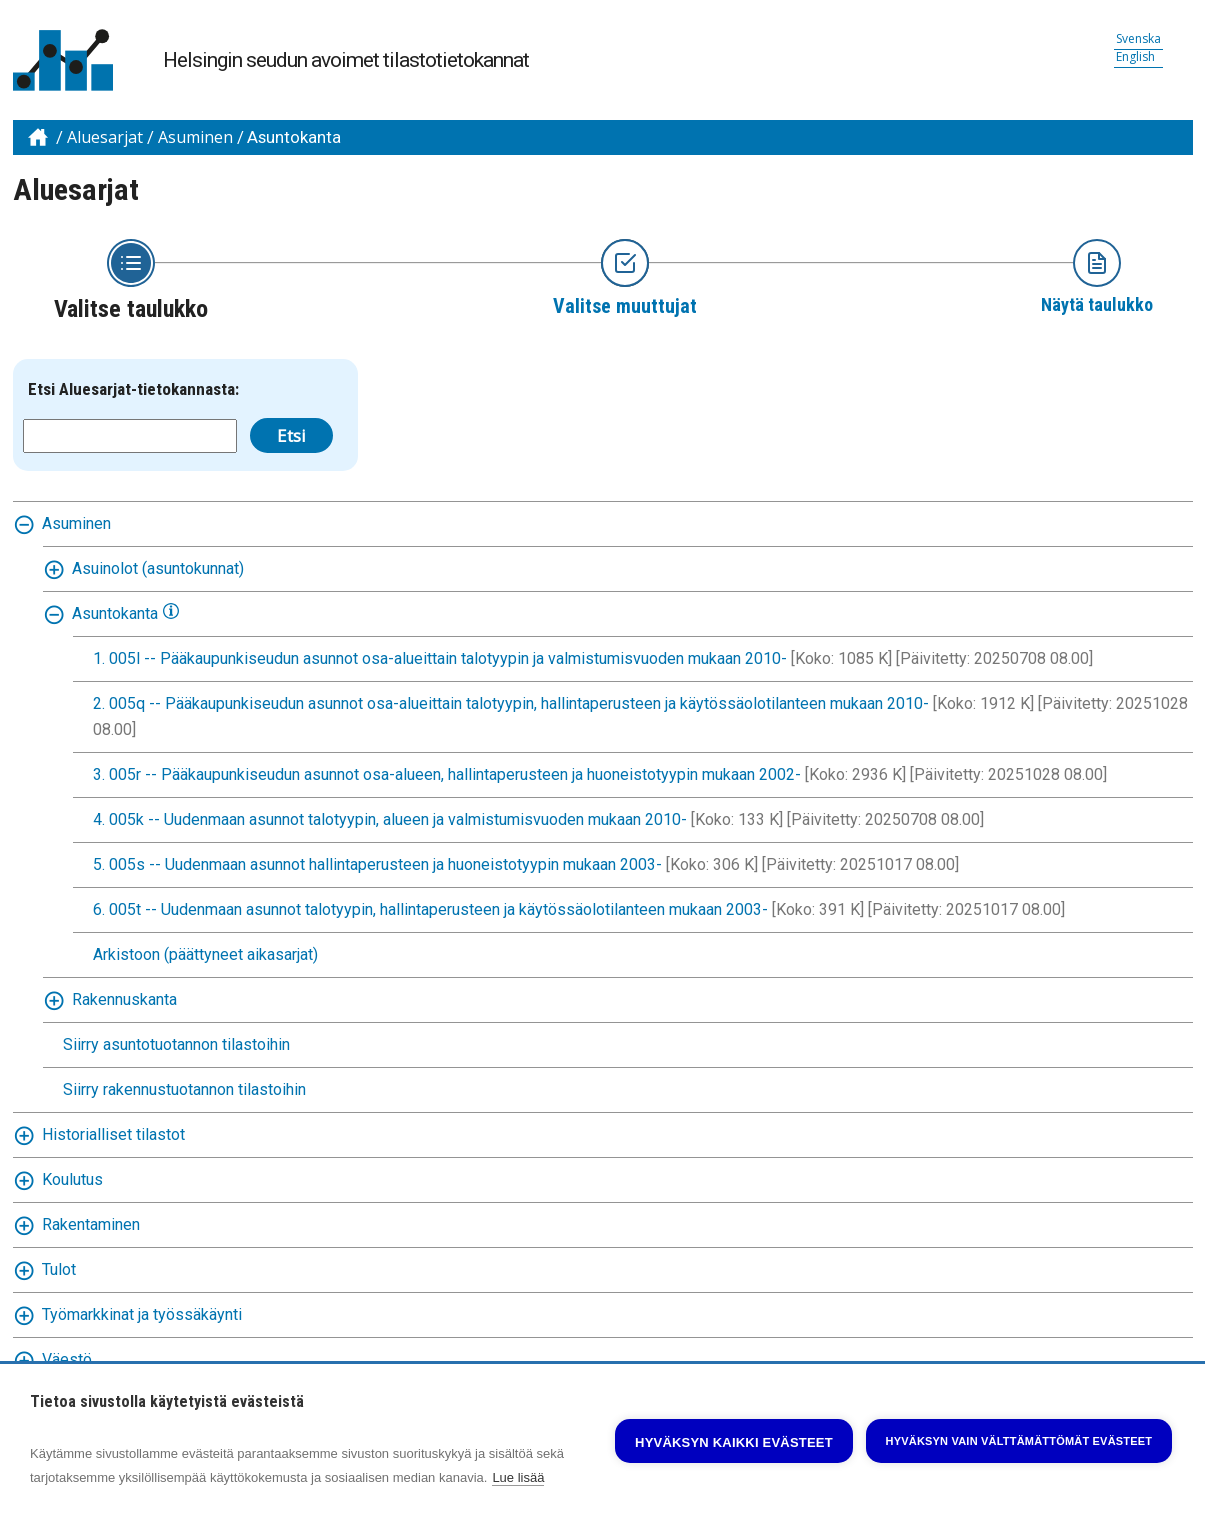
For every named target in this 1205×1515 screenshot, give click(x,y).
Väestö (67, 1359)
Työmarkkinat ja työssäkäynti (142, 1314)
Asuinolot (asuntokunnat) (158, 568)
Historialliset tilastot (113, 1134)
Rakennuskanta (124, 999)
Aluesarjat (105, 137)
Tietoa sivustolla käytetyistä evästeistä (167, 1402)
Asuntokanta (294, 137)
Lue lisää (518, 1477)
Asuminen (195, 137)
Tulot (59, 1269)
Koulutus (72, 1179)
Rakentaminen (91, 1224)
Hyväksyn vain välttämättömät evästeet (1019, 1441)
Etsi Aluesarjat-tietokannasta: (133, 389)
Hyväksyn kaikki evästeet (734, 1442)
